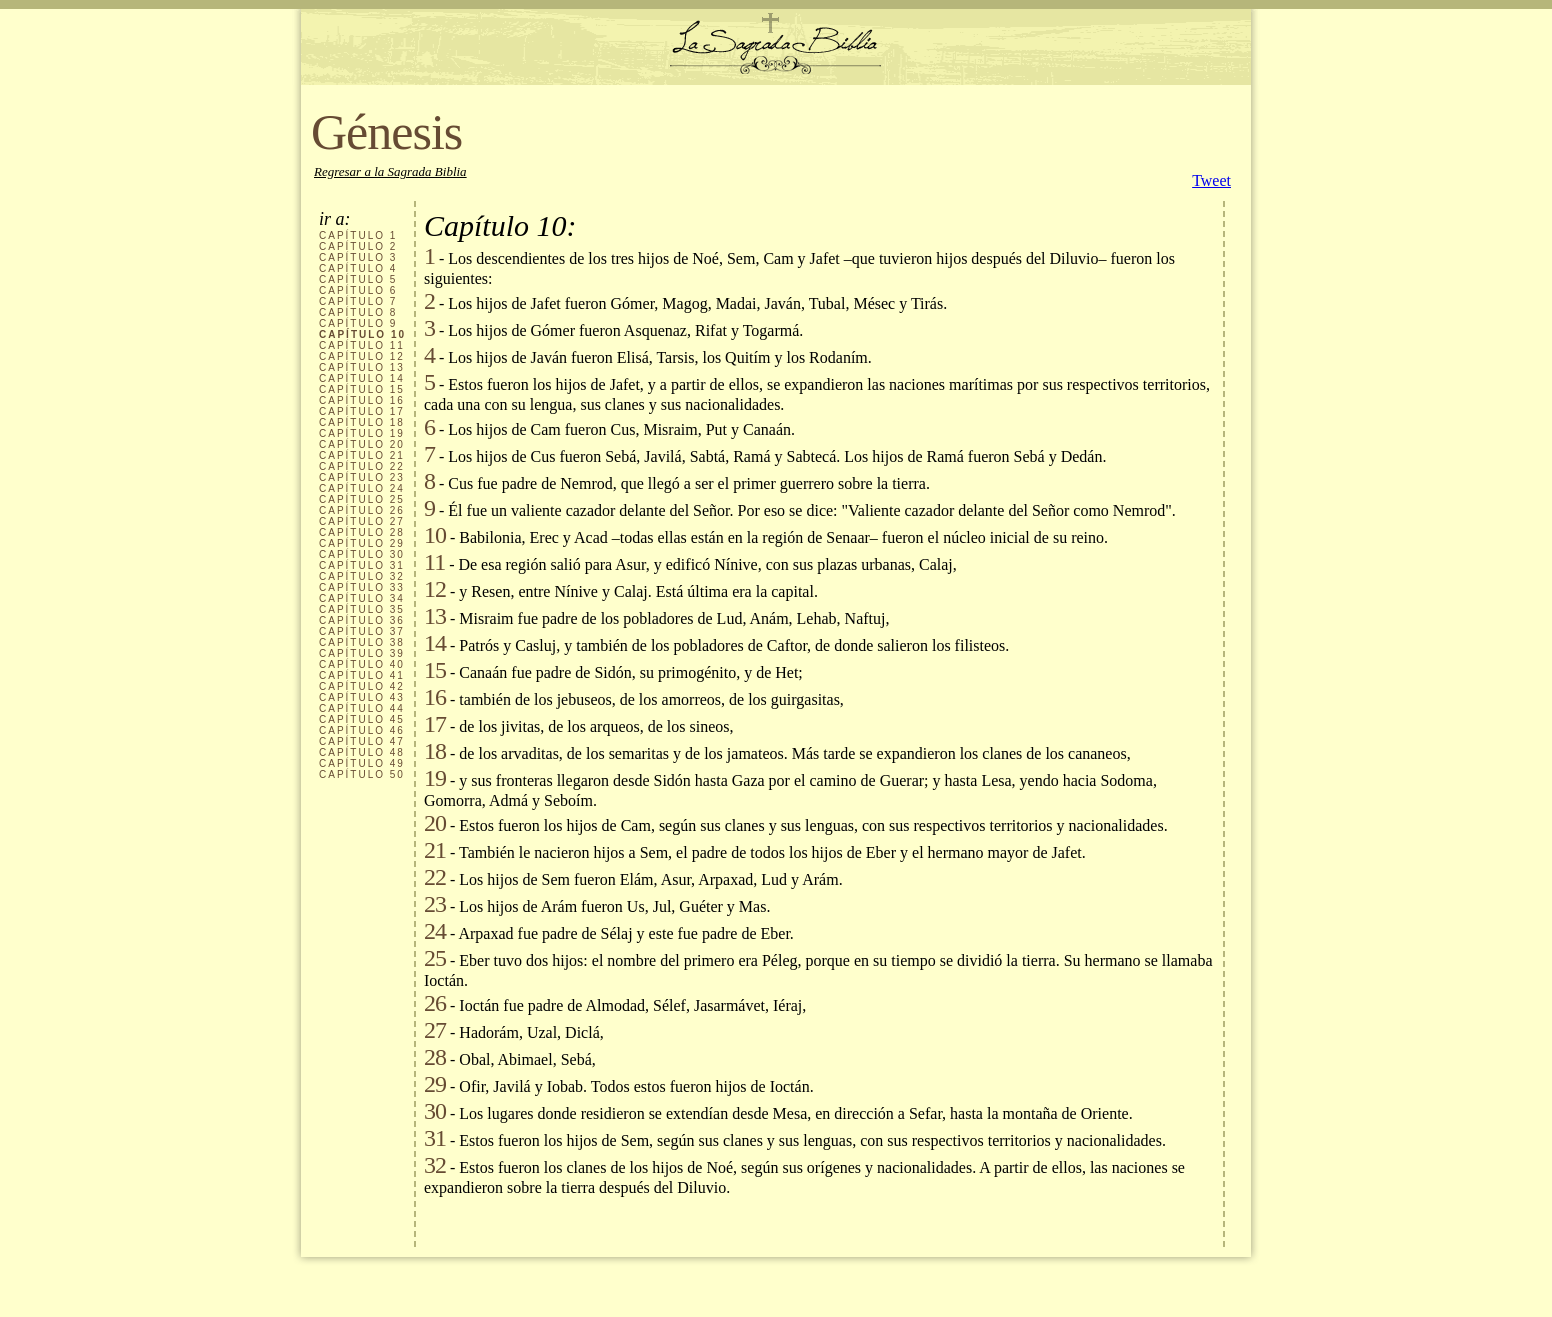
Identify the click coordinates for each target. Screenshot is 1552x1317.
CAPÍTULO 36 (362, 620)
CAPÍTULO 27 (362, 521)
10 (435, 535)
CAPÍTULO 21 (362, 455)
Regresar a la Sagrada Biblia (390, 171)
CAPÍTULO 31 (362, 565)
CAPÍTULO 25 (362, 499)
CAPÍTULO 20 (362, 444)
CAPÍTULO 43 (362, 697)
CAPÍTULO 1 (358, 235)
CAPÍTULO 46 (362, 730)
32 (435, 1165)
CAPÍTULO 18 (362, 422)
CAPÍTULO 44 (362, 708)
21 (435, 850)
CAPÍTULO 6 (358, 290)
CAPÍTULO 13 (362, 367)
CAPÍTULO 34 (362, 598)
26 (435, 1003)
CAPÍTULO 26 (362, 510)
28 (435, 1057)
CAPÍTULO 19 (362, 433)
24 (435, 931)
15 (435, 670)
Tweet (1211, 180)
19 (435, 778)
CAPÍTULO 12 (362, 356)
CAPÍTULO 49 (362, 763)
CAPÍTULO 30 (362, 554)
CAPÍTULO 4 (358, 268)
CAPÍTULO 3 (358, 257)
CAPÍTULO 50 (362, 774)
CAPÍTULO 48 (362, 752)
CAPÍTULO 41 (362, 675)
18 (435, 751)
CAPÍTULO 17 (362, 411)
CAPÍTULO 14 (362, 378)
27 (435, 1030)
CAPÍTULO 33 (362, 587)
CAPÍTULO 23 (362, 477)
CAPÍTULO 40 (362, 664)
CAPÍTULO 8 (358, 312)
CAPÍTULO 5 (358, 279)
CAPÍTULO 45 (362, 719)
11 (434, 562)
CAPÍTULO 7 (358, 301)
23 (435, 904)
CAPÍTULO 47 (362, 741)
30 (435, 1111)
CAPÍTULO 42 (362, 686)
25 (435, 958)
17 (435, 724)
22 (435, 877)
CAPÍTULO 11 (362, 345)
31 (435, 1138)
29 (435, 1084)
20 (435, 823)
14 (435, 643)
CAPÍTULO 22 (362, 466)
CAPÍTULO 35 (362, 609)
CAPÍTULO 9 (358, 323)
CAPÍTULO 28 (362, 532)
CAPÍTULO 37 (362, 631)
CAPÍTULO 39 (362, 653)
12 (435, 589)
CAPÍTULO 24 (362, 488)
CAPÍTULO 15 (362, 389)
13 (435, 616)
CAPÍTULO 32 (362, 576)
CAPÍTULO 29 (362, 543)
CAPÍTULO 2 (358, 246)
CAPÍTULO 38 (362, 642)
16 (435, 697)
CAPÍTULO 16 (362, 400)
